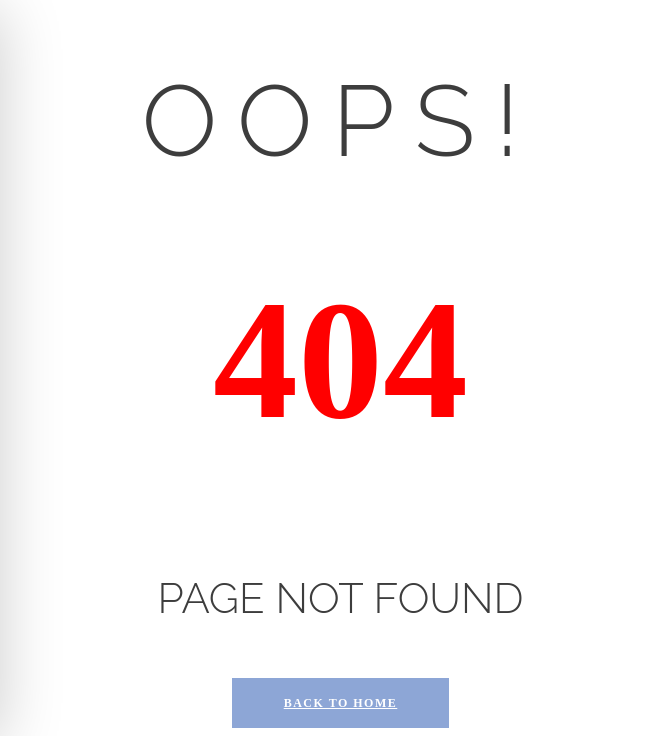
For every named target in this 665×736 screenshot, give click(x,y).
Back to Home (341, 703)
